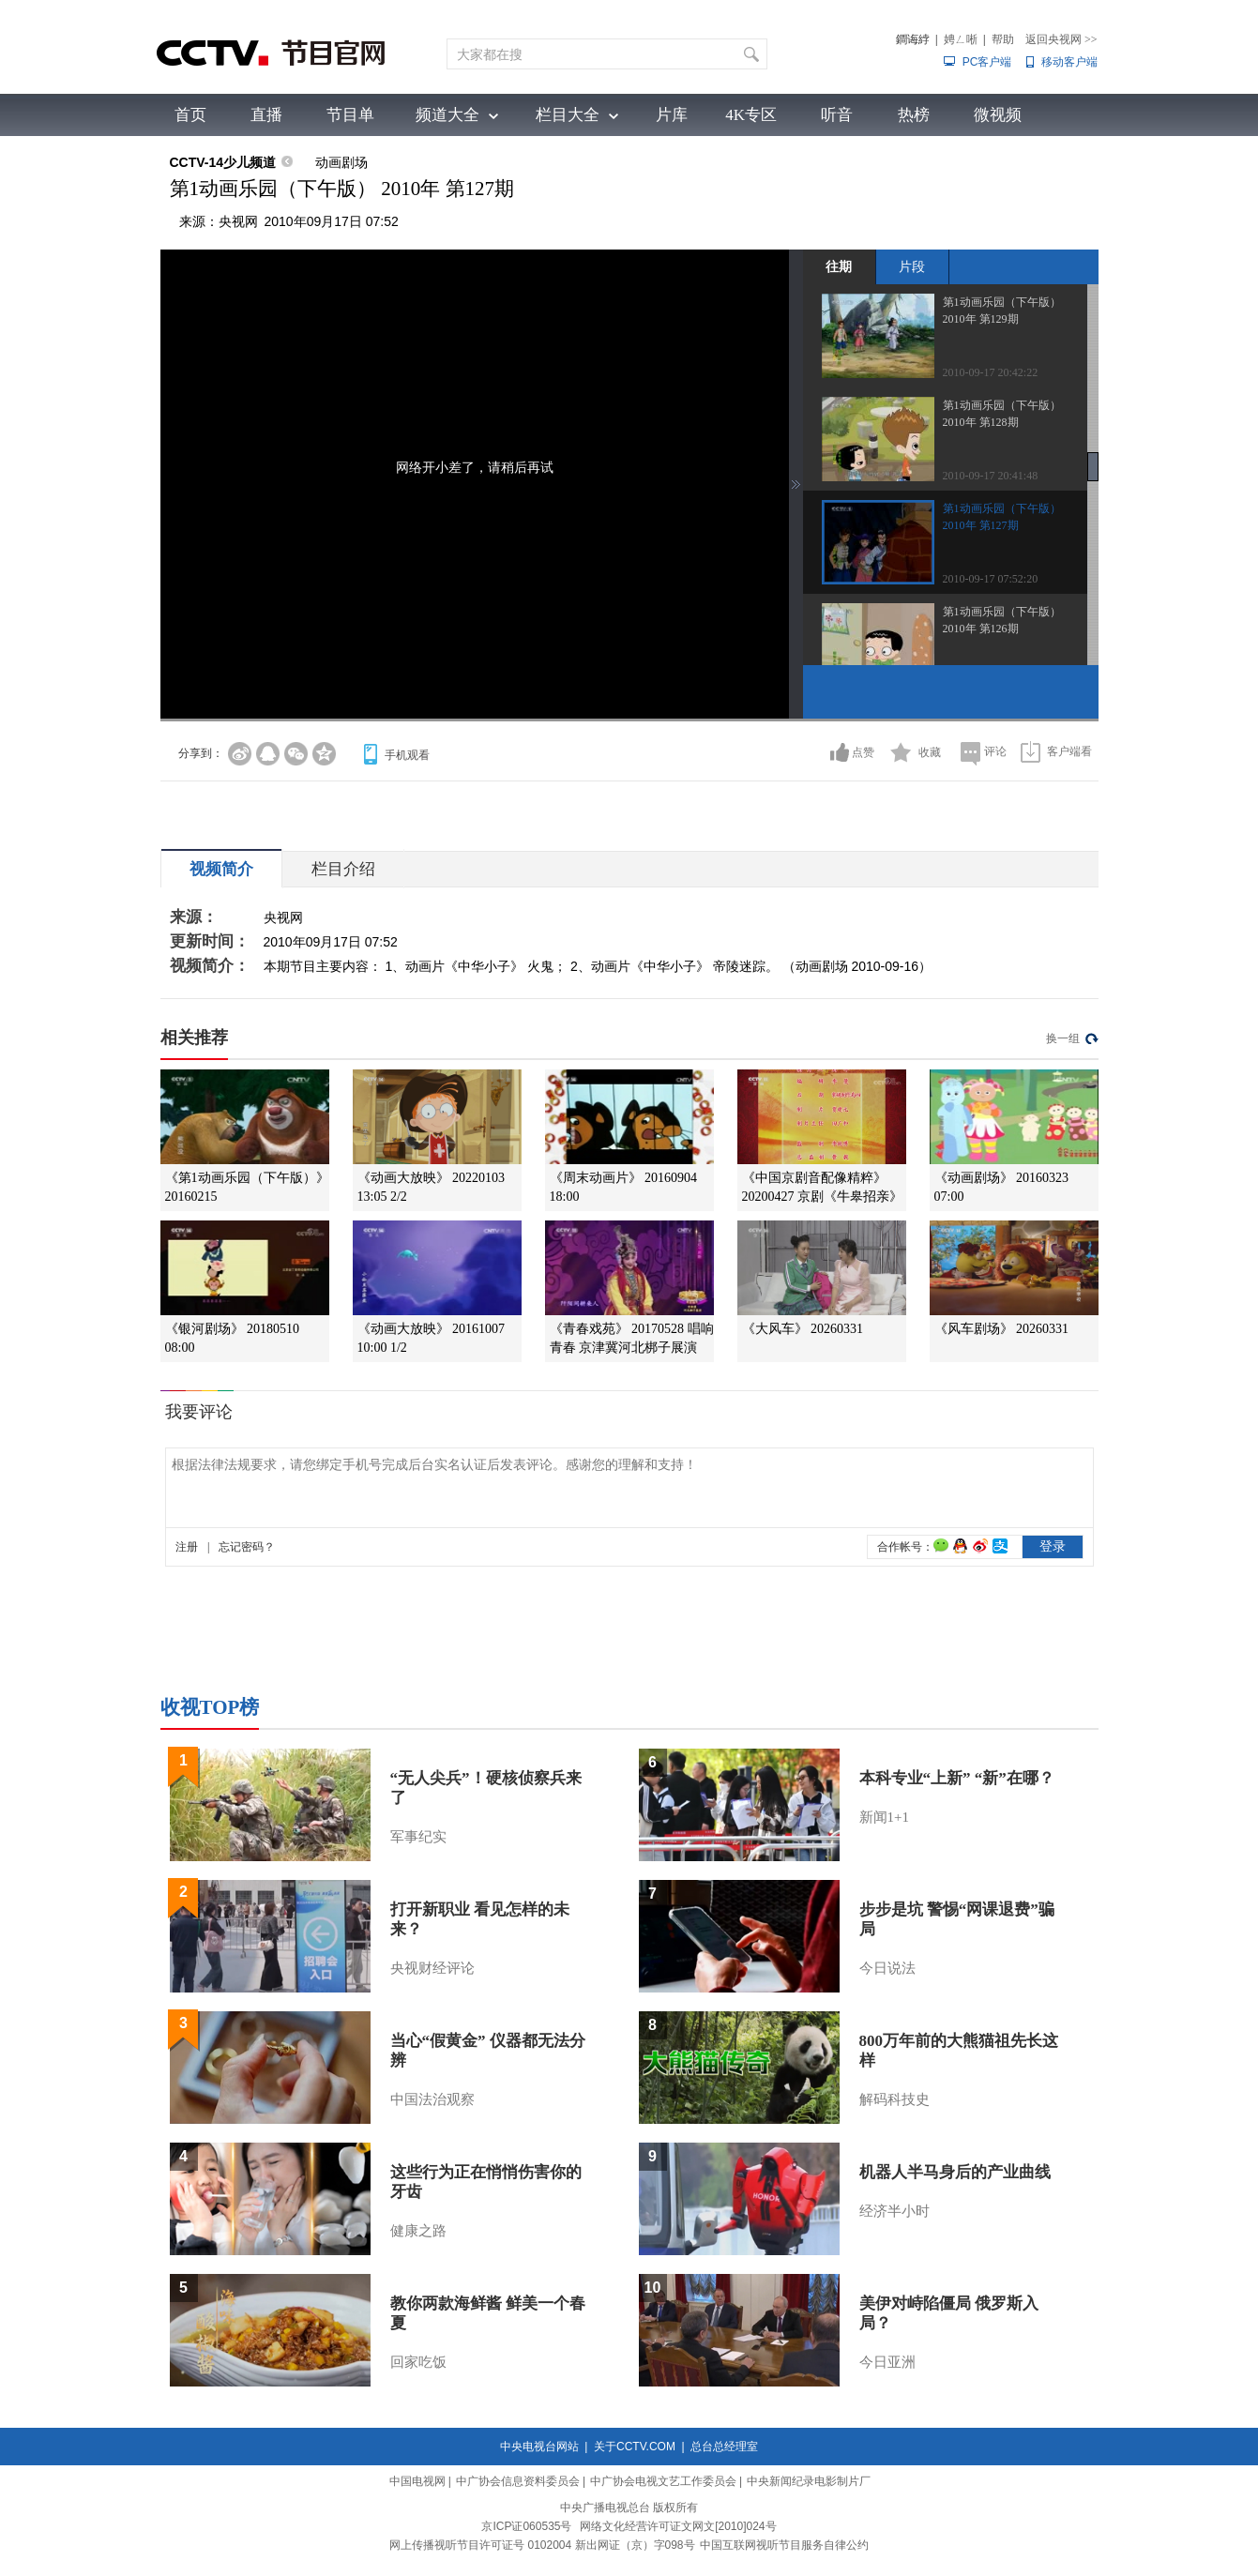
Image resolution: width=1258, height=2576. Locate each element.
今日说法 (887, 1968)
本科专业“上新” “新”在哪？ (956, 1778)
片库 (672, 115)
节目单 (350, 115)
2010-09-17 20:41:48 (990, 475)
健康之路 (418, 2230)
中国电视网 (417, 2481)
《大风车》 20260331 (803, 1329)
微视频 (998, 115)
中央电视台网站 (539, 2446)
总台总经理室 (724, 2446)
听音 (837, 115)
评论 (995, 751)
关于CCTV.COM (634, 2446)
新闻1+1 (884, 1817)
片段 (912, 266)
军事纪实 (418, 1836)
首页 (190, 115)
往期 (839, 266)
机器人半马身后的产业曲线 (955, 2172)
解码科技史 (894, 2099)
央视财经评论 (432, 1968)
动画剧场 (341, 162)
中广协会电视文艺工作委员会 (663, 2481)
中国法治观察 (432, 2099)
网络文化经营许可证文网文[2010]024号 (678, 2526)
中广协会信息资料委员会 (518, 2481)
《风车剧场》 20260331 (1001, 1329)
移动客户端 (1069, 61)
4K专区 (751, 115)
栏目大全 (567, 115)
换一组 (1063, 1038)
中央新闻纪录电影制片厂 (809, 2481)
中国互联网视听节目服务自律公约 (784, 2545)
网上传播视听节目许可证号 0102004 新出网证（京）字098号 (541, 2545)
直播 (266, 115)
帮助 (1003, 39)
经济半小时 (894, 2211)
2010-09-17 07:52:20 (990, 578)
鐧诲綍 (913, 39)
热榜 (914, 115)
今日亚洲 (887, 2362)
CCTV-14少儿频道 (223, 162)
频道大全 (447, 115)
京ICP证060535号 (526, 2526)
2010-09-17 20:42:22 (990, 372)
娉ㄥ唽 (961, 39)
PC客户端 (987, 61)
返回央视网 (1061, 39)
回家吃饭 (418, 2362)
